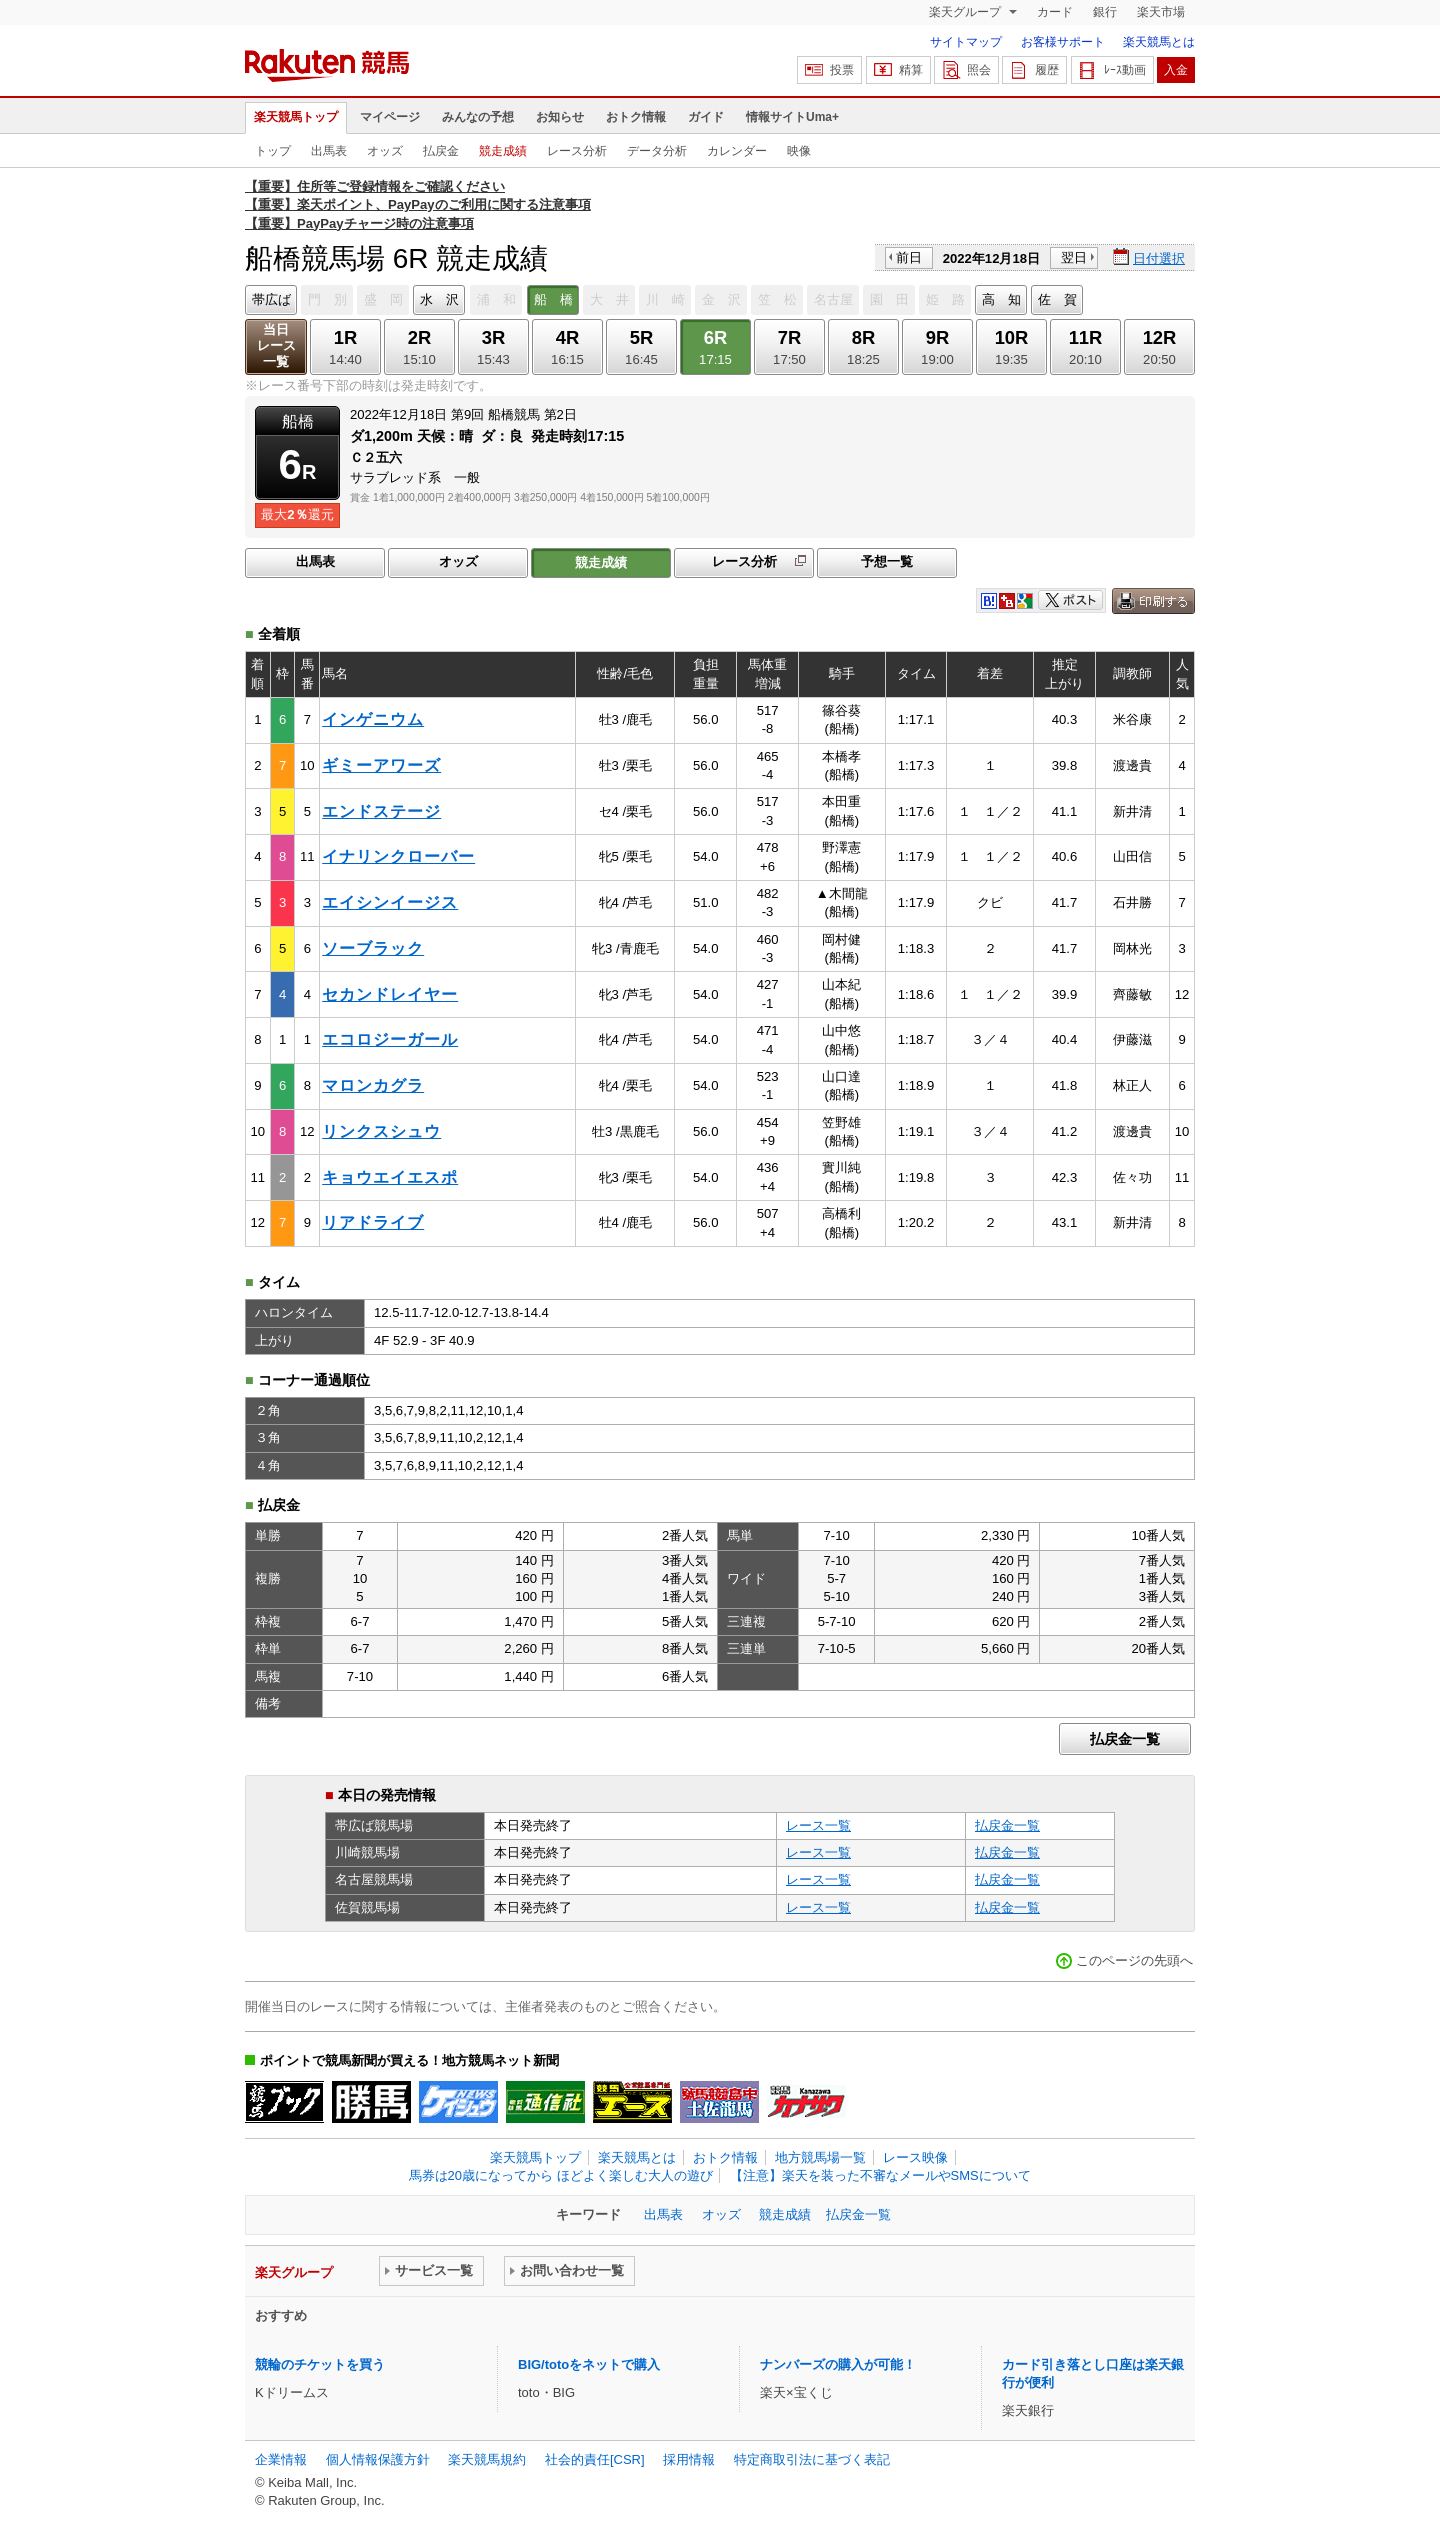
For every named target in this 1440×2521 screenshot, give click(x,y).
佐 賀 (1057, 299)
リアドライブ (373, 1222)
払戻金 (441, 151)
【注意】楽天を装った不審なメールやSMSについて (880, 2175)
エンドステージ (381, 811)
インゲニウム (373, 719)
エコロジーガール (390, 1039)
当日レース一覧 (276, 345)
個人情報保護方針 (378, 2459)
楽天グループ (966, 12)
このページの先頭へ (1134, 1960)
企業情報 (281, 2459)
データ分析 (657, 151)
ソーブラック (373, 948)
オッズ (385, 151)
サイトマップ (966, 42)
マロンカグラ (373, 1085)
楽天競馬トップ (296, 117)
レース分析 (577, 151)
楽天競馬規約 (487, 2459)
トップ (273, 151)
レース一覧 (818, 1825)
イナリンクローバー (398, 856)
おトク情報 (636, 117)
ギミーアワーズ (381, 765)
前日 (909, 257)
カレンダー (737, 151)
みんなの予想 (478, 117)
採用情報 (689, 2459)
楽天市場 (1161, 12)
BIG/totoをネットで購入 (589, 2364)
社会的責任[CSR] (595, 2459)
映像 (799, 151)
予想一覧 (887, 561)
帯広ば (271, 299)
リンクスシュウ (381, 1131)
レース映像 (915, 2157)
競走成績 (503, 151)
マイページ (390, 117)
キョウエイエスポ (390, 1177)
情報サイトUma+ (792, 117)
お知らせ (560, 117)
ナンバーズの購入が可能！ (838, 2364)
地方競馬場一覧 (820, 2157)
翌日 (1074, 257)
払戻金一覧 (1125, 1739)
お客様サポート (1063, 42)
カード (1055, 12)
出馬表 (329, 151)
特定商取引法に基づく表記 (812, 2459)
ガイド (706, 117)
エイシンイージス (390, 902)
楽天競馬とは (1159, 42)
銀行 (1105, 12)
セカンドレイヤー (390, 994)
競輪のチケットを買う (320, 2364)
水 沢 (439, 299)
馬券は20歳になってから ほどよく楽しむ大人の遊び (561, 2175)
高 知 (1001, 299)
